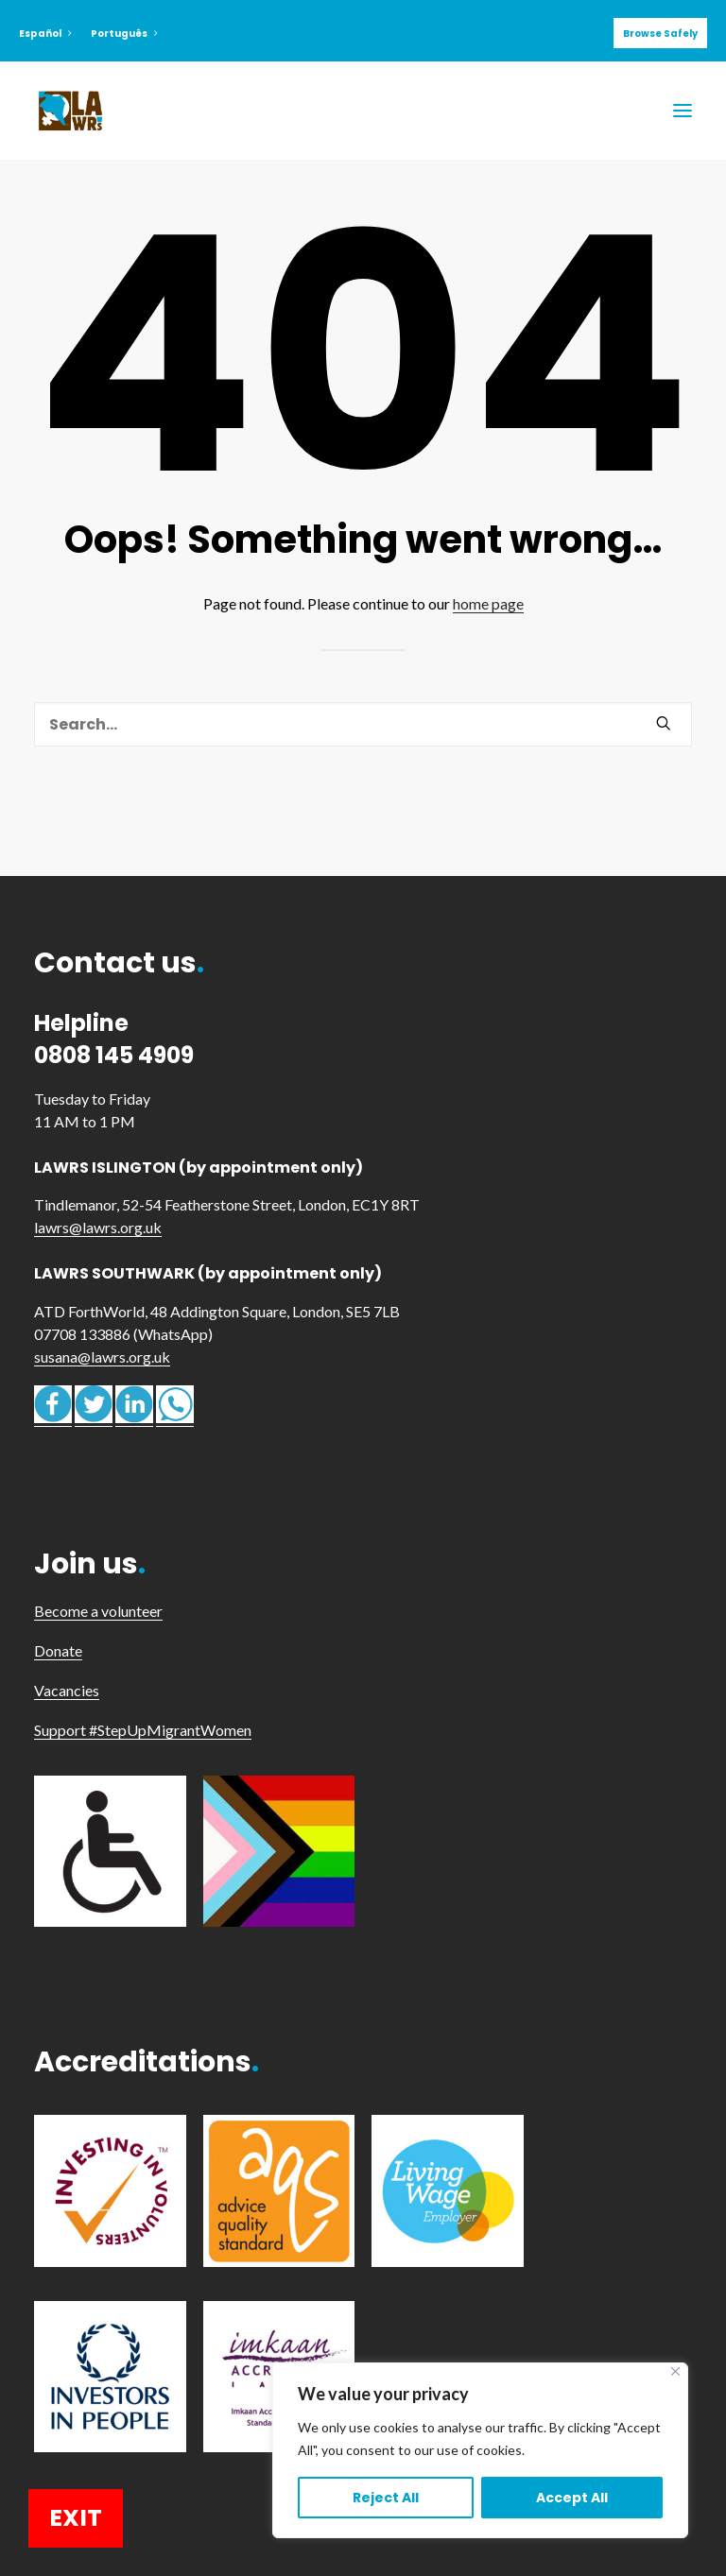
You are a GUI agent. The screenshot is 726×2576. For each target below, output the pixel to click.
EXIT (75, 2517)
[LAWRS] (70, 110)
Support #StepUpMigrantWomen (142, 1730)
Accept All (572, 2497)
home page (488, 603)
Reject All (386, 2497)
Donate (58, 1650)
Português (124, 33)
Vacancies (66, 1690)
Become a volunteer (98, 1611)
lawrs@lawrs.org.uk (98, 1227)
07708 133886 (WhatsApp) (123, 1334)
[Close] (675, 2371)
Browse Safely (660, 33)
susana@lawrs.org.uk (102, 1356)
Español (45, 33)
